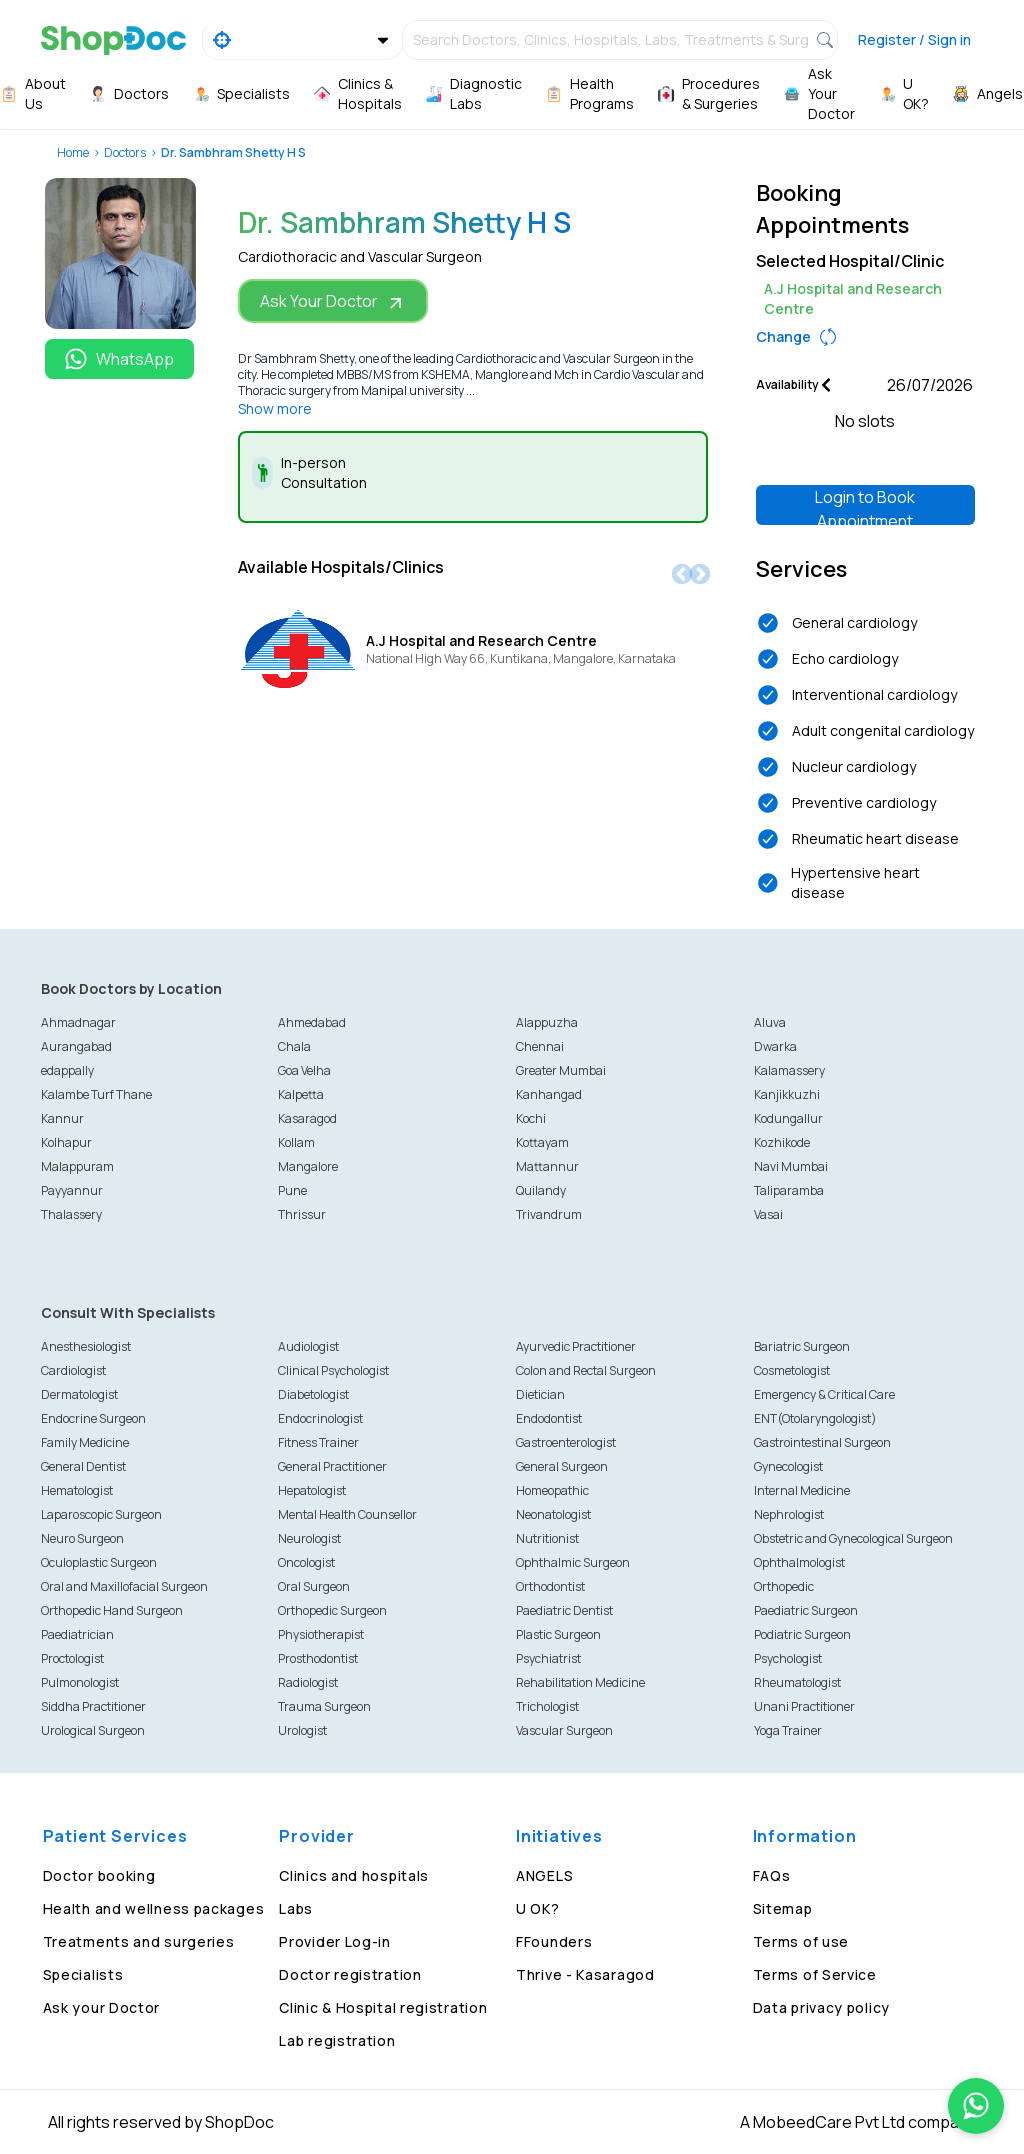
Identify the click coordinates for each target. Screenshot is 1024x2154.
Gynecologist (788, 1466)
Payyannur (72, 1190)
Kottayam (542, 1142)
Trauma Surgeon (324, 1706)
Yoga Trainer (788, 1730)
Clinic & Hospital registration (383, 2007)
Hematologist (77, 1490)
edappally (67, 1070)
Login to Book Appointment (865, 505)
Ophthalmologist (799, 1562)
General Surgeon (562, 1466)
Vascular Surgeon (564, 1730)
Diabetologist (313, 1394)
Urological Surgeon (93, 1730)
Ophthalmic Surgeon (573, 1562)
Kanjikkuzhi (787, 1094)
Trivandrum (549, 1214)
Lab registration (337, 2040)
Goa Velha (304, 1070)
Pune (292, 1190)
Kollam (296, 1142)
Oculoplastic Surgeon (99, 1562)
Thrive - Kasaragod (585, 1974)
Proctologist (72, 1658)
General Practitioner (332, 1466)
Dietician (540, 1394)
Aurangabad (76, 1046)
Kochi (531, 1118)
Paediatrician (77, 1634)
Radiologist (308, 1682)
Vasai (768, 1214)
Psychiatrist (548, 1658)
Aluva (770, 1022)
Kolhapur (66, 1142)
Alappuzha (547, 1022)
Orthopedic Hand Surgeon (112, 1610)
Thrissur (302, 1214)
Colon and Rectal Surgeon (586, 1370)
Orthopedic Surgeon (332, 1610)
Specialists (83, 1974)
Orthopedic (784, 1586)
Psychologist (788, 1658)
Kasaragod (307, 1118)
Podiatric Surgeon (802, 1634)
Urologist (302, 1730)
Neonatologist (553, 1514)
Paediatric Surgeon (806, 1610)
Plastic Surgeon (558, 1634)
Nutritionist (547, 1538)
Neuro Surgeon (82, 1538)
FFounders (554, 1941)
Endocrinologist (320, 1418)
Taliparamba (789, 1190)
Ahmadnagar (78, 1022)
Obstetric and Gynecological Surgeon (853, 1538)
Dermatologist (79, 1394)
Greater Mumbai (561, 1070)
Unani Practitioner (804, 1706)
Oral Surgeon (314, 1586)
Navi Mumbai (791, 1166)
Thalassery (71, 1214)
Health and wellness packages (154, 1908)
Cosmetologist (792, 1370)
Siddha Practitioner (93, 1706)
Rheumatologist (797, 1682)
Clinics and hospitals (354, 1875)
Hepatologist (312, 1490)
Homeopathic (552, 1490)
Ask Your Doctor (333, 301)
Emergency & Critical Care (824, 1394)
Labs (296, 1908)
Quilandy (541, 1190)
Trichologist (547, 1706)
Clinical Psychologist (333, 1370)
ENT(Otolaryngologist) (815, 1418)
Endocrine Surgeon (93, 1418)
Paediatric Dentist (564, 1610)
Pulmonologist (80, 1682)
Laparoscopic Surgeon (101, 1514)
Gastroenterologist (566, 1442)
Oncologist (306, 1562)
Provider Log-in (335, 1941)
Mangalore (308, 1166)
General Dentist (83, 1466)
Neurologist (309, 1538)
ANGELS (544, 1875)
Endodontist (549, 1418)
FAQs (772, 1875)
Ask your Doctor (102, 2007)
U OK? (538, 1908)
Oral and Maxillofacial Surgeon (124, 1586)
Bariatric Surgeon (802, 1346)
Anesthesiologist (86, 1346)
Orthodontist (550, 1586)
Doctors (125, 152)
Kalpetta (301, 1094)
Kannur (62, 1118)
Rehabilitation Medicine (580, 1682)
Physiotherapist (321, 1634)
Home (73, 152)
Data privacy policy (821, 2007)
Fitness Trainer (318, 1442)
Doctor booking (99, 1875)
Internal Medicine (802, 1490)
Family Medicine (85, 1442)
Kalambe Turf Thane (96, 1094)
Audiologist (308, 1346)
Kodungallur (788, 1118)
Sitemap (783, 1908)
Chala (294, 1046)
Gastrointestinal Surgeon (822, 1442)
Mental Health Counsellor (347, 1514)
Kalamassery (789, 1070)
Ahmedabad (312, 1022)
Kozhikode (782, 1142)
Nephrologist (789, 1514)
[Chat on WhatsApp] (976, 2106)
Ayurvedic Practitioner (576, 1346)
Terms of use (801, 1941)
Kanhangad (549, 1094)
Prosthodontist (318, 1658)
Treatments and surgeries (139, 1941)
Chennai (540, 1046)
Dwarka (775, 1046)
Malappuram (77, 1166)
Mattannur (547, 1166)
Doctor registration (350, 1974)
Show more (275, 408)
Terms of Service (815, 1974)
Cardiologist (73, 1370)
